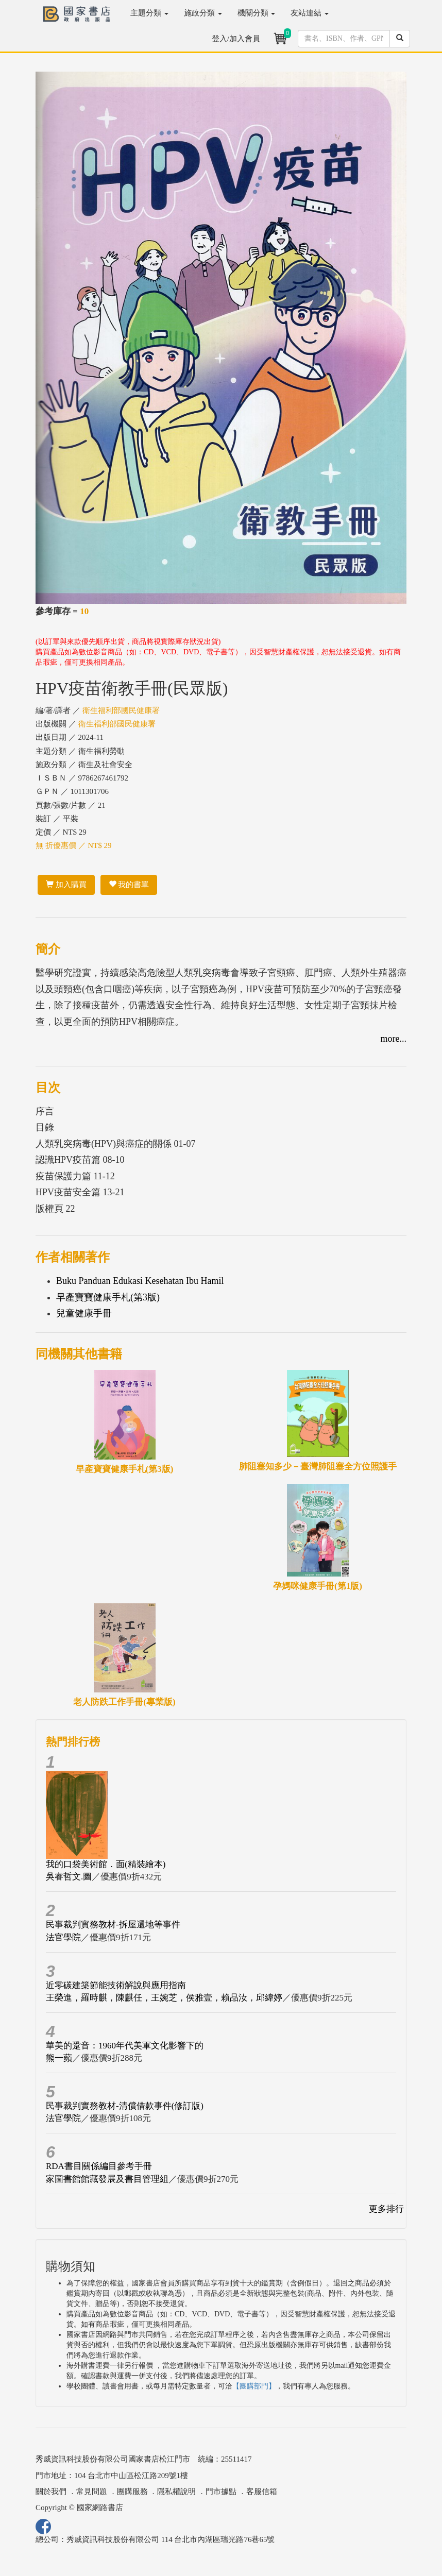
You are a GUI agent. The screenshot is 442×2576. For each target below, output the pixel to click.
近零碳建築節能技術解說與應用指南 (116, 1985)
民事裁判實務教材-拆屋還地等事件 (113, 1924)
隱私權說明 (176, 2491)
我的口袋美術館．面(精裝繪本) (105, 1864)
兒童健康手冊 (84, 1313)
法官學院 (63, 1937)
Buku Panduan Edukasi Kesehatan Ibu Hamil (140, 1281)
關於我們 (51, 2491)
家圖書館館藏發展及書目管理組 (107, 2179)
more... (393, 1038)
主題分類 (149, 13)
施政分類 (203, 13)
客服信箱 (261, 2491)
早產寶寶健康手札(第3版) (108, 1297)
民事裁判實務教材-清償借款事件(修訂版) (124, 2106)
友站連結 (310, 13)
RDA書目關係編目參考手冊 (99, 2166)
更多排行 (386, 2209)
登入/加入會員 (236, 39)
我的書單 (129, 884)
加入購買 (66, 884)
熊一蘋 (59, 2058)
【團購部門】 (254, 2386)
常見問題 (91, 2491)
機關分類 (256, 13)
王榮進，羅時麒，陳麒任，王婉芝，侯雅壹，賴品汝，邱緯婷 (164, 1998)
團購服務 (132, 2491)
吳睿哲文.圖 (69, 1877)
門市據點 (221, 2491)
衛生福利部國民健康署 (121, 710)
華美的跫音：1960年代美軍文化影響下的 (124, 2045)
